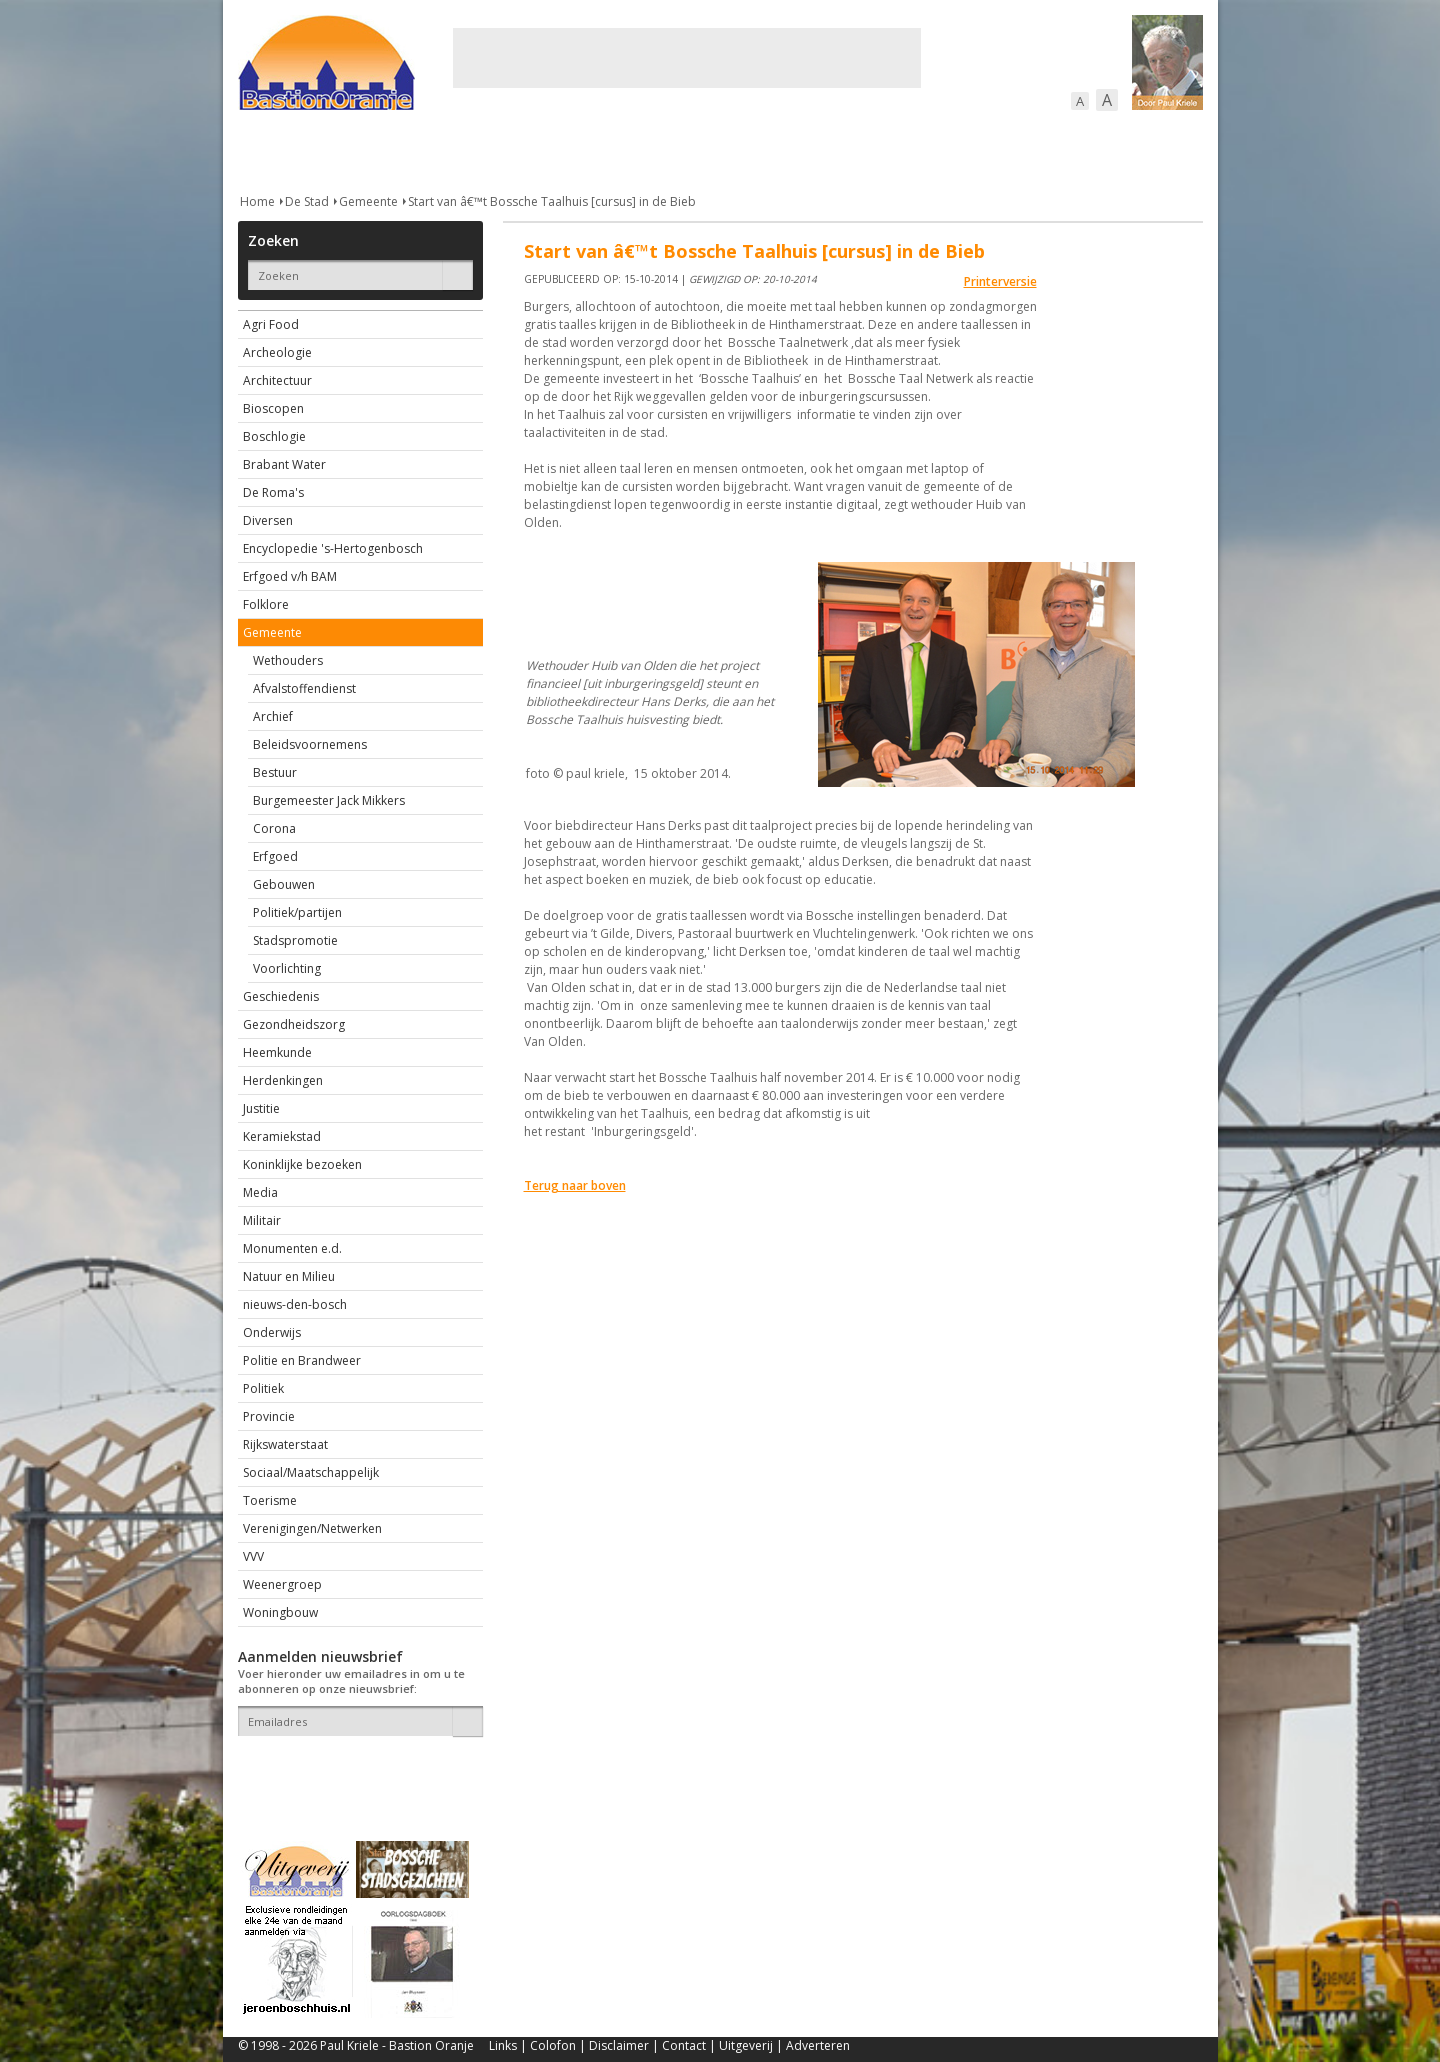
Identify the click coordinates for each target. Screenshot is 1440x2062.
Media (260, 1192)
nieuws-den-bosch (295, 1304)
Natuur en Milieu (289, 1276)
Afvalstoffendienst (304, 688)
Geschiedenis (281, 996)
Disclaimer (619, 2045)
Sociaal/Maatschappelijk (311, 1472)
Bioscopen (273, 408)
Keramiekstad (282, 1136)
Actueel (264, 149)
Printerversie (1000, 281)
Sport (946, 149)
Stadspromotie (295, 940)
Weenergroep (282, 1584)
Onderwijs (272, 1332)
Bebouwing (440, 149)
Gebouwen (284, 884)
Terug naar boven (575, 1185)
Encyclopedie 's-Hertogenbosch (333, 548)
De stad (346, 149)
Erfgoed (275, 856)
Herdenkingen (283, 1080)
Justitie (261, 1108)
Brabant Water (284, 464)
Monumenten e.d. (292, 1248)
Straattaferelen (1051, 149)
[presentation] (355, 1771)
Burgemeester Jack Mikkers (329, 800)
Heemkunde (277, 1052)
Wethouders (288, 660)
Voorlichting (287, 968)
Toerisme (270, 1500)
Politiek (263, 1388)
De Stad (307, 201)
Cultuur (630, 149)
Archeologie (277, 352)
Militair (262, 1220)
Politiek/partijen (297, 912)
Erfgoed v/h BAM (290, 576)
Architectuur (277, 380)
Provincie (269, 1416)
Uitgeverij (746, 2045)
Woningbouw (280, 1612)
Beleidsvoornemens (310, 744)
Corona (274, 828)
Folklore (266, 604)
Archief (273, 716)
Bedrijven (718, 149)
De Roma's (273, 492)
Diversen (268, 520)
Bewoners (541, 149)
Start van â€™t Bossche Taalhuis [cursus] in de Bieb (552, 201)
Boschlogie (274, 436)
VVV (253, 1556)
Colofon (553, 2045)
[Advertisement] (687, 58)
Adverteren (818, 2045)
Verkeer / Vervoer (838, 149)
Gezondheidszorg (294, 1024)
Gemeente (368, 201)
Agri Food (271, 324)
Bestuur (275, 772)
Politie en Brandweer (302, 1360)
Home (257, 201)
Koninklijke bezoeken (302, 1164)
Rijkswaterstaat (285, 1444)
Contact (684, 2045)
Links (503, 2045)
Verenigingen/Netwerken (312, 1528)
